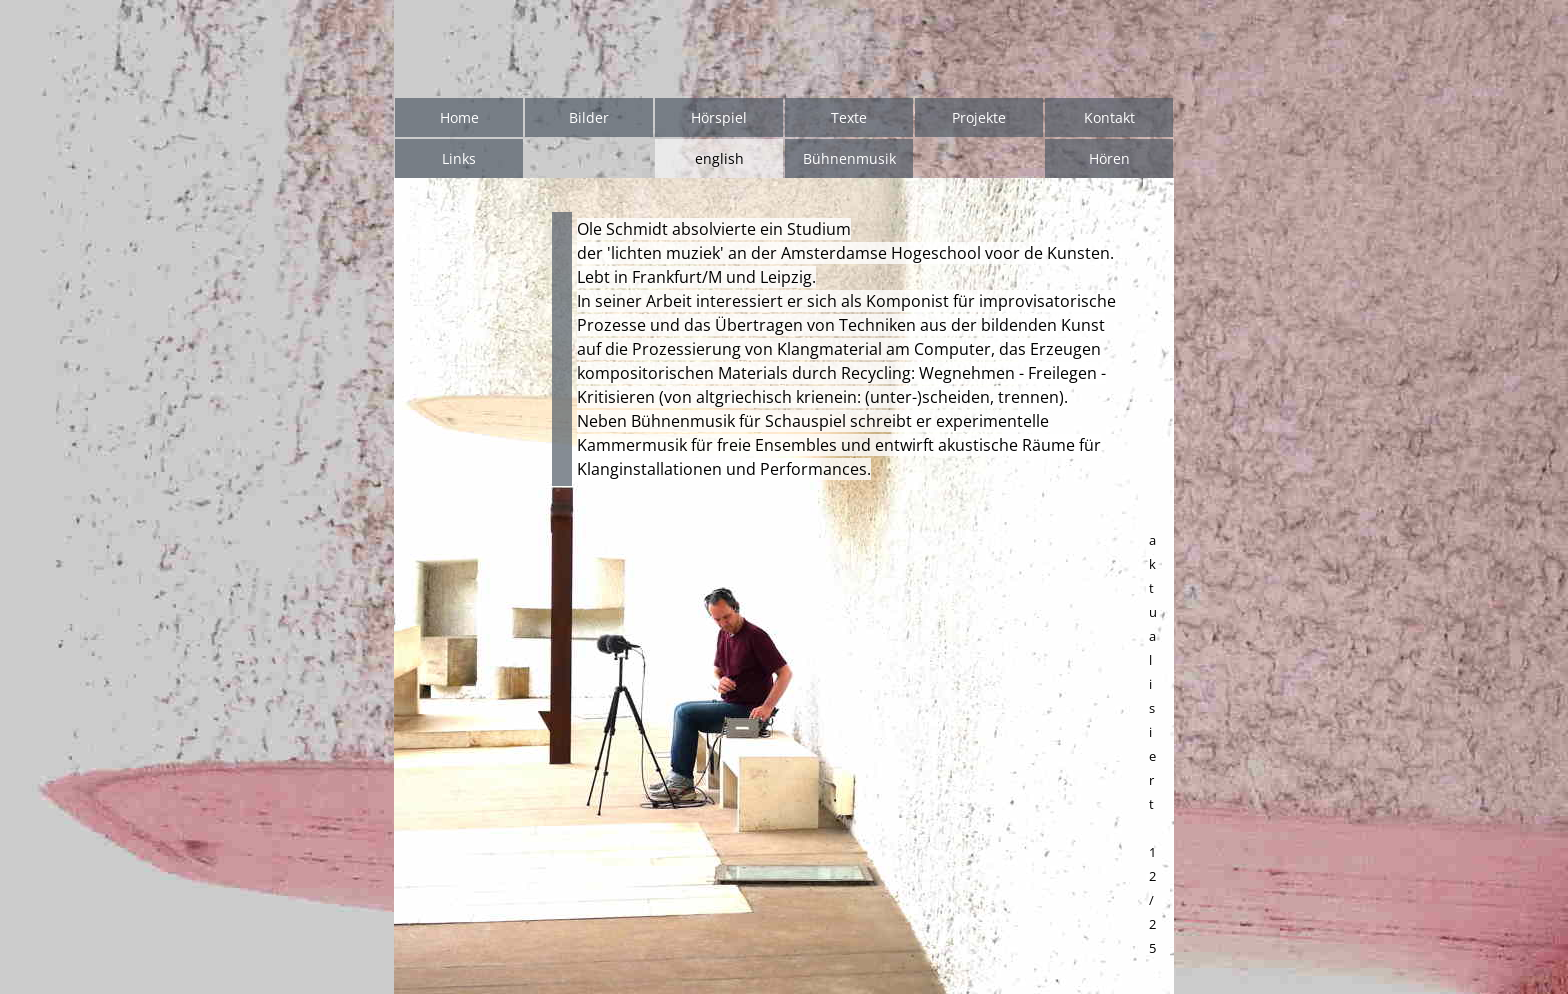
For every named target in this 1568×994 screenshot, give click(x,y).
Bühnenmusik (849, 158)
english (719, 158)
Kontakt (1109, 117)
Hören (1109, 158)
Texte (849, 117)
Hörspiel (719, 117)
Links (459, 158)
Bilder (589, 117)
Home (459, 117)
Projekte (979, 117)
